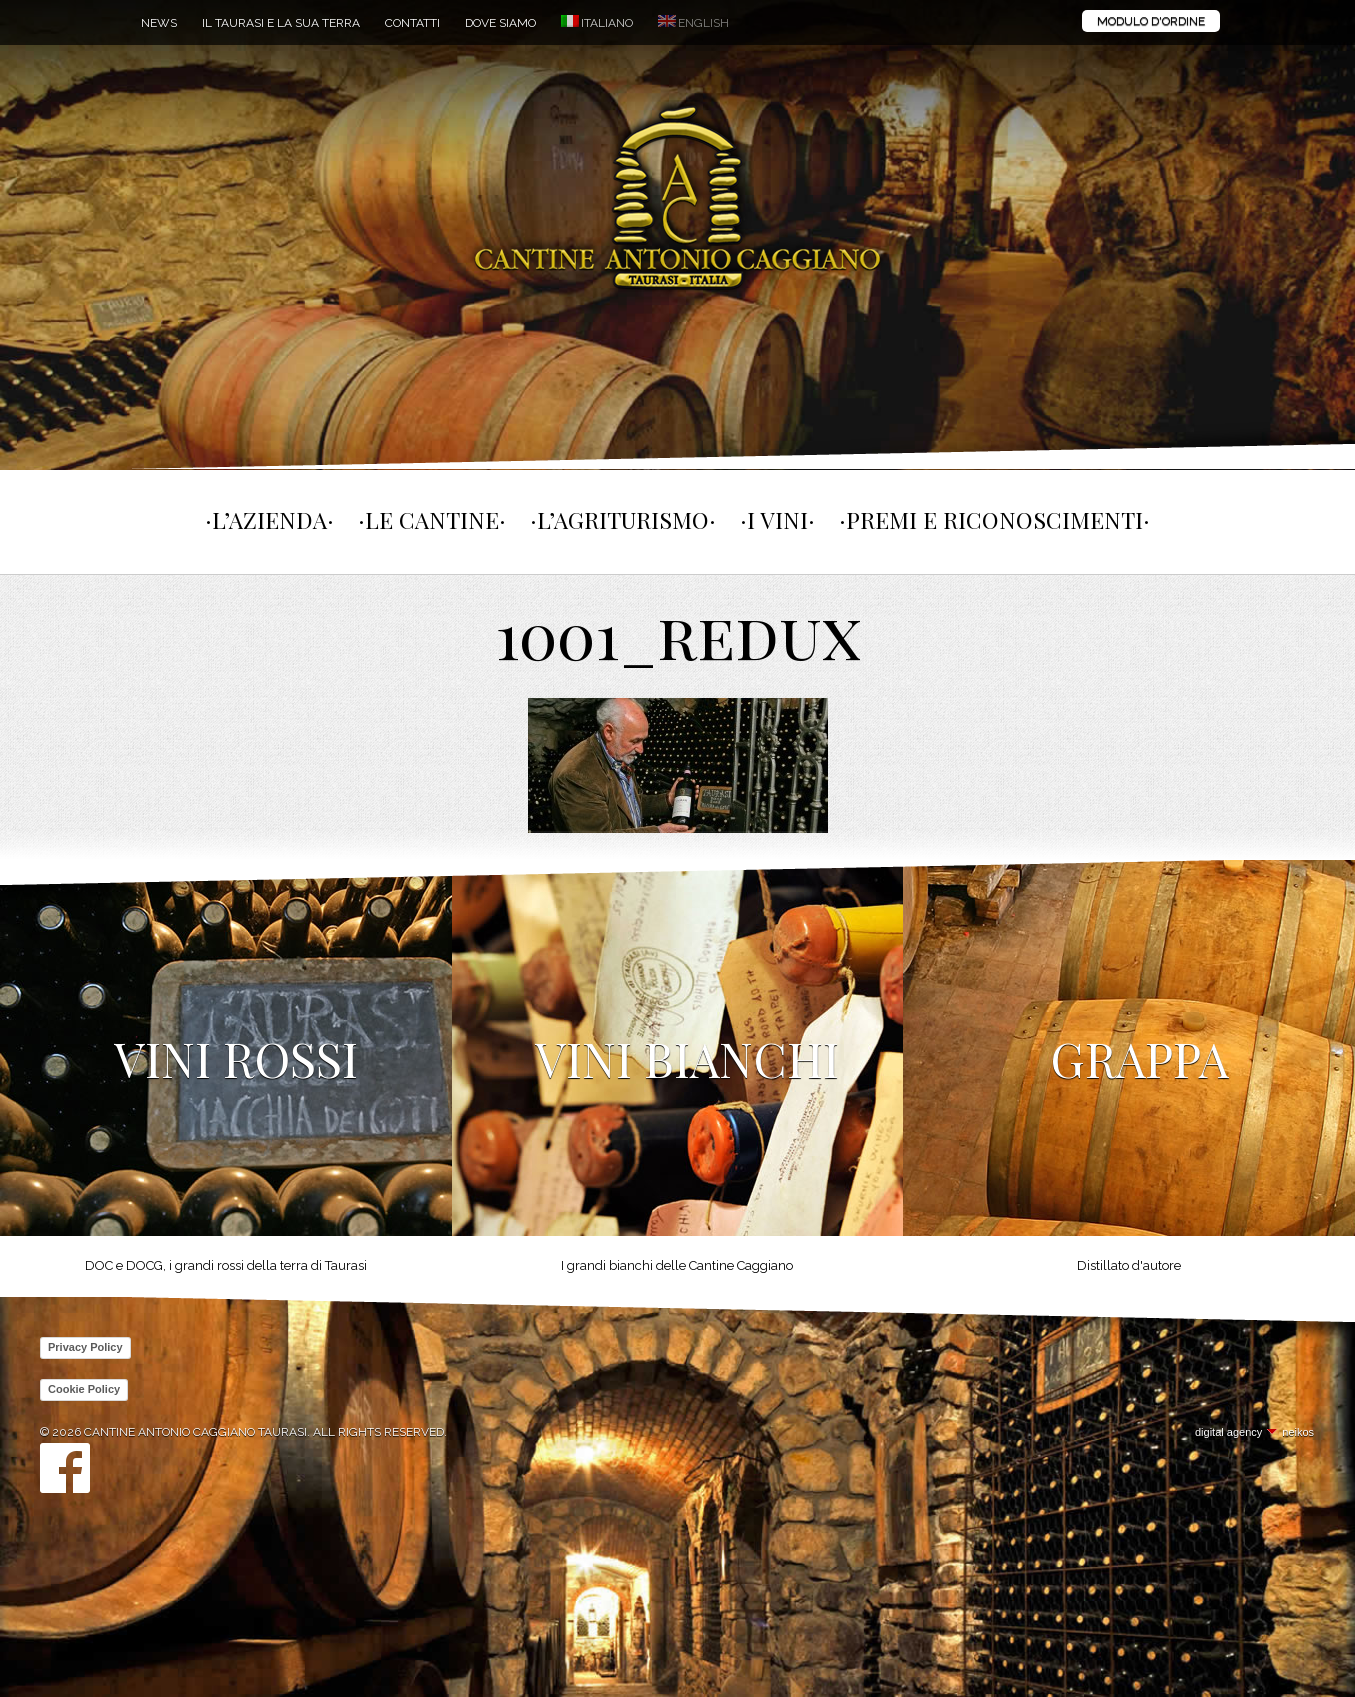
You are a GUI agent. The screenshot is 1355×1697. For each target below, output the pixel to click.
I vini (777, 519)
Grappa (1139, 1058)
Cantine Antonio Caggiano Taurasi (678, 200)
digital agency (1228, 1432)
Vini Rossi (236, 1058)
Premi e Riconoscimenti (994, 519)
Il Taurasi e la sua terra (281, 23)
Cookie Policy (84, 1389)
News (159, 23)
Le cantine (432, 519)
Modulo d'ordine (1151, 21)
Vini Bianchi (687, 1058)
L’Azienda (269, 519)
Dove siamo (500, 23)
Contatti (412, 23)
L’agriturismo (623, 519)
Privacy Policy (85, 1347)
